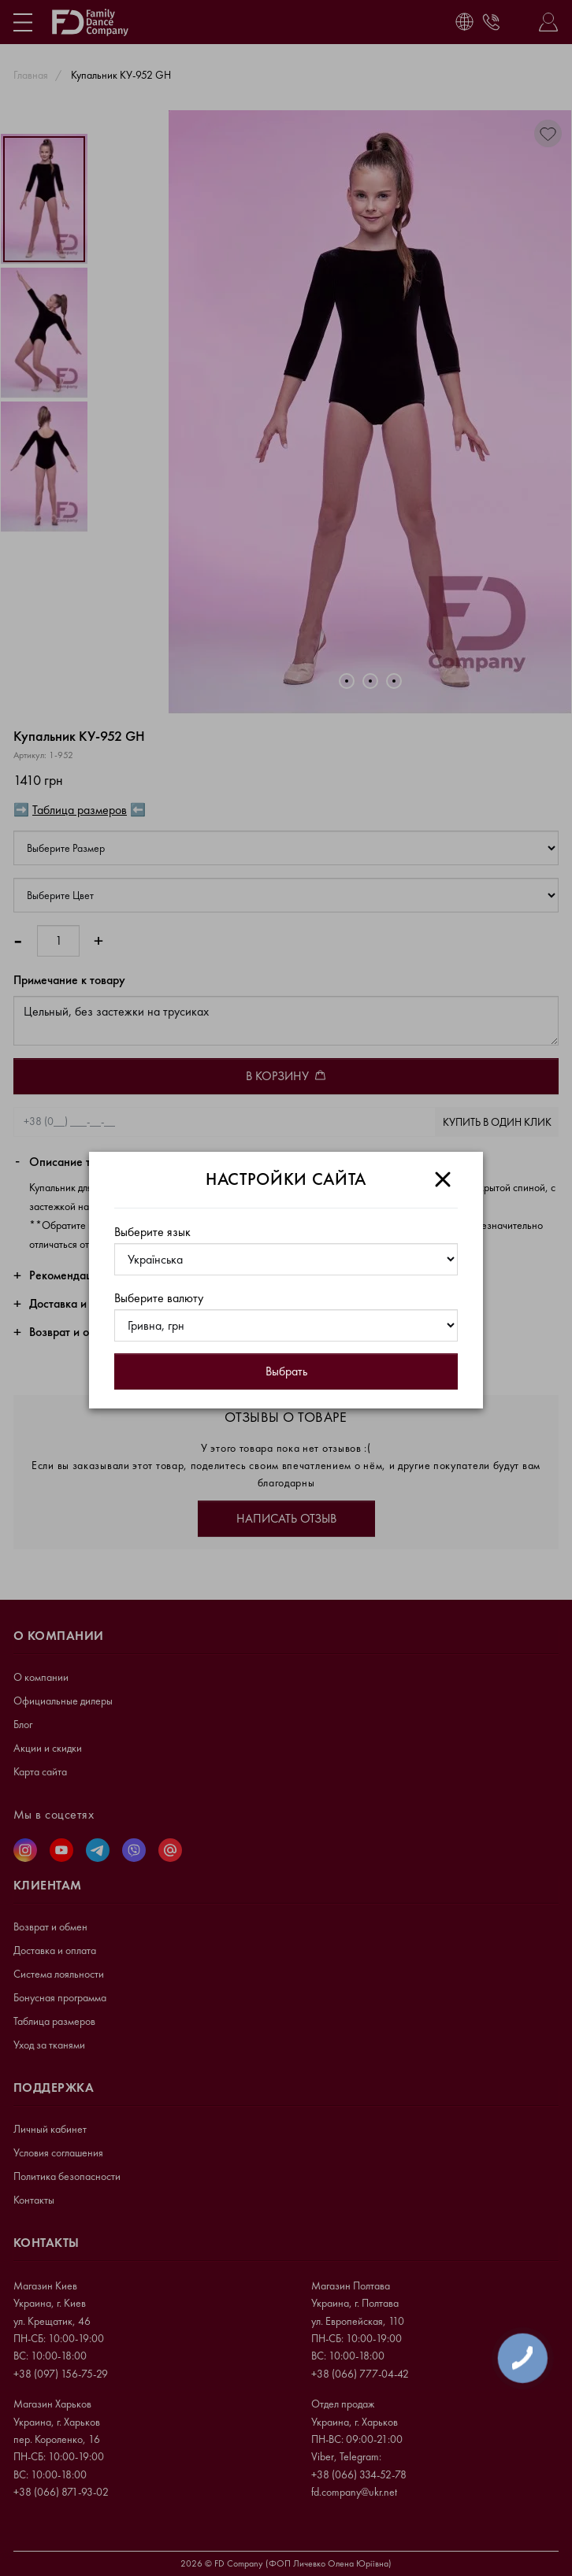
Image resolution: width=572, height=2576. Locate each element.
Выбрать (286, 1371)
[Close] (443, 1179)
